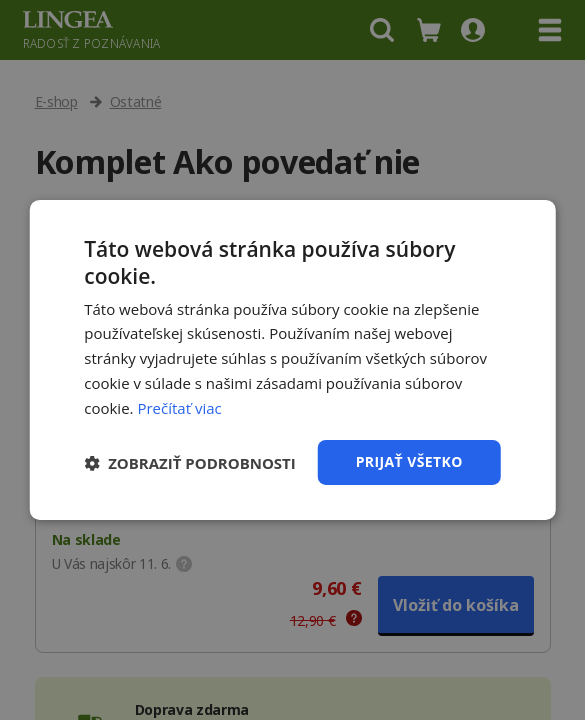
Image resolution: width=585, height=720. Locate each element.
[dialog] (292, 360)
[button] (190, 463)
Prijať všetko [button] (409, 461)
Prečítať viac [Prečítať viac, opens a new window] (179, 408)
